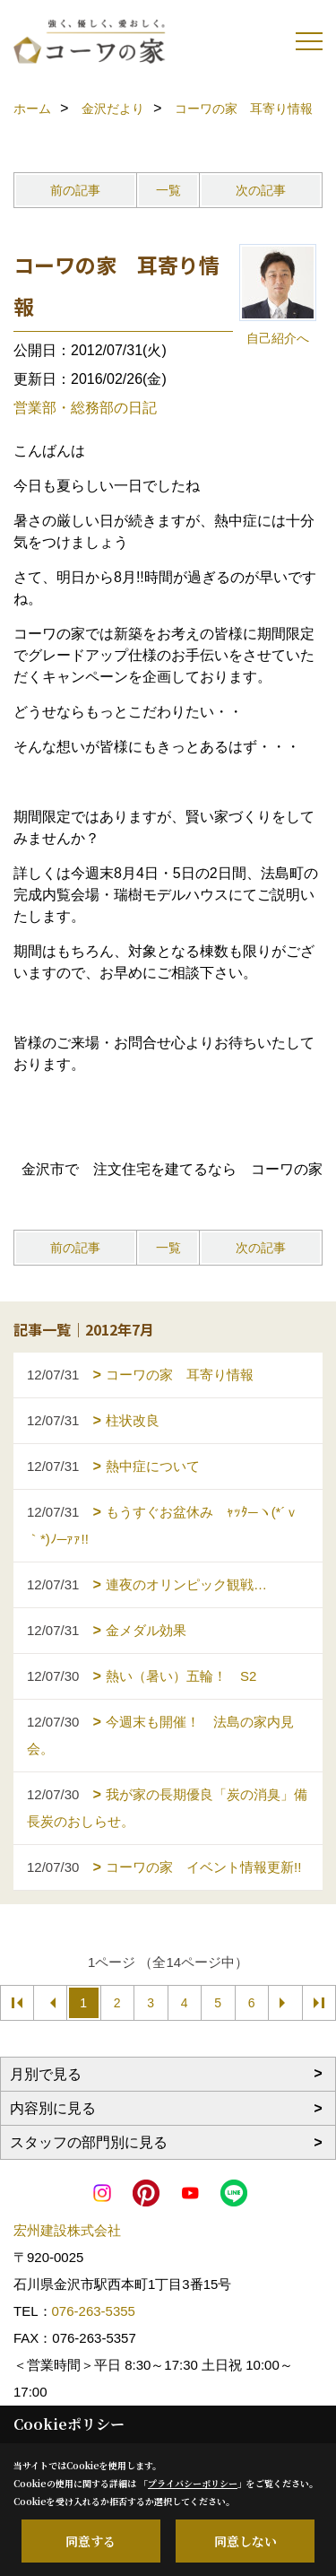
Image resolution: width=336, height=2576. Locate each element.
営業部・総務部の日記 (85, 407)
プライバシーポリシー (192, 2483)
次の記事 (261, 190)
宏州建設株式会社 (67, 2230)
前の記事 (75, 190)
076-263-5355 (93, 2311)
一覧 (168, 190)
